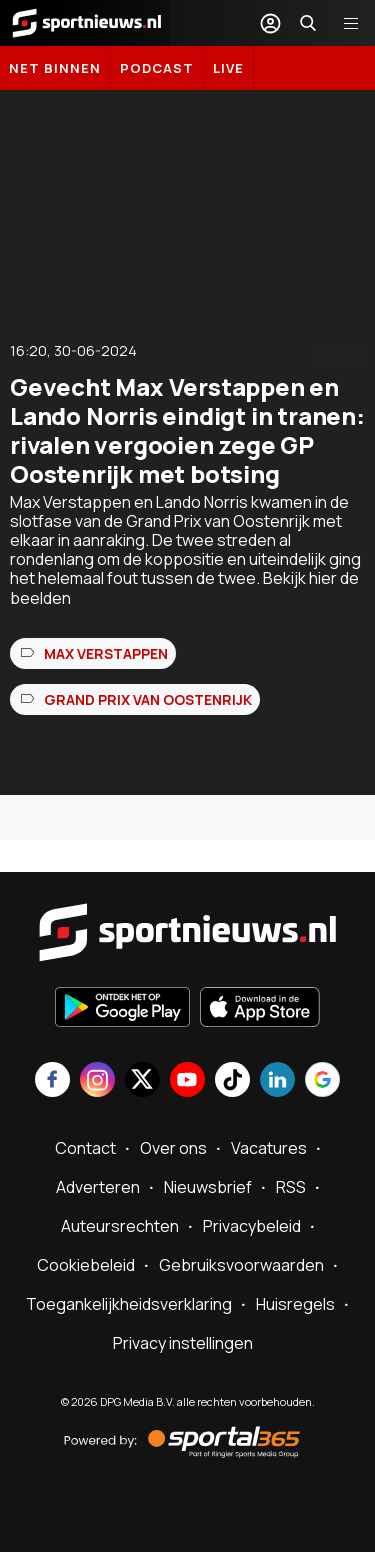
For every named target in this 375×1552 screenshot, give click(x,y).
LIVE (228, 68)
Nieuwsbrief (208, 1187)
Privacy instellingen (183, 1343)
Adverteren (98, 1187)
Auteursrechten (120, 1226)
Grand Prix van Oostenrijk (148, 699)
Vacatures (269, 1148)
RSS (291, 1187)
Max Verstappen (106, 653)
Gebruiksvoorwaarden (241, 1265)
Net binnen (55, 68)
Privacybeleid (252, 1226)
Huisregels (295, 1304)
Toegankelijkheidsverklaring (129, 1304)
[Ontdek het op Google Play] (122, 1009)
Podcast (157, 68)
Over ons (173, 1148)
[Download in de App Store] (260, 1009)
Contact (85, 1148)
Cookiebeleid (86, 1265)
